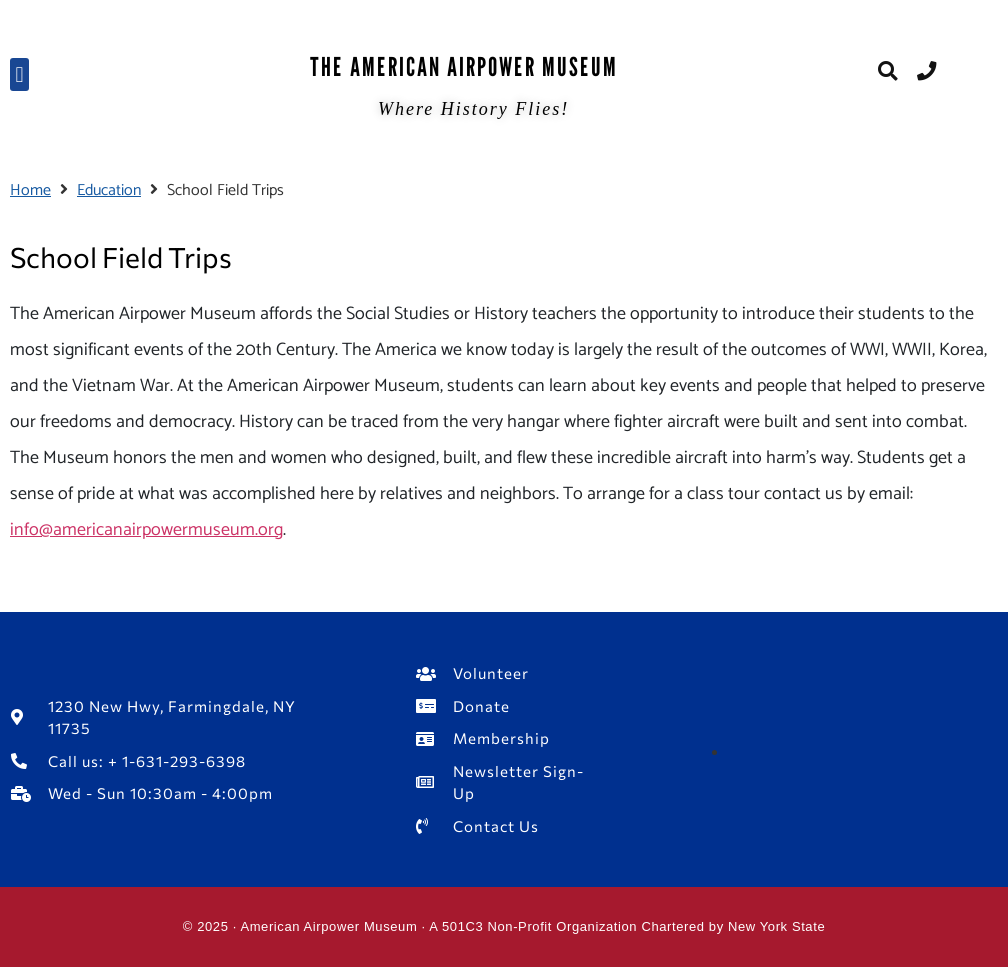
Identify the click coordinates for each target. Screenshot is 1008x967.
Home (30, 191)
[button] (19, 74)
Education (109, 191)
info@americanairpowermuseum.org (146, 530)
